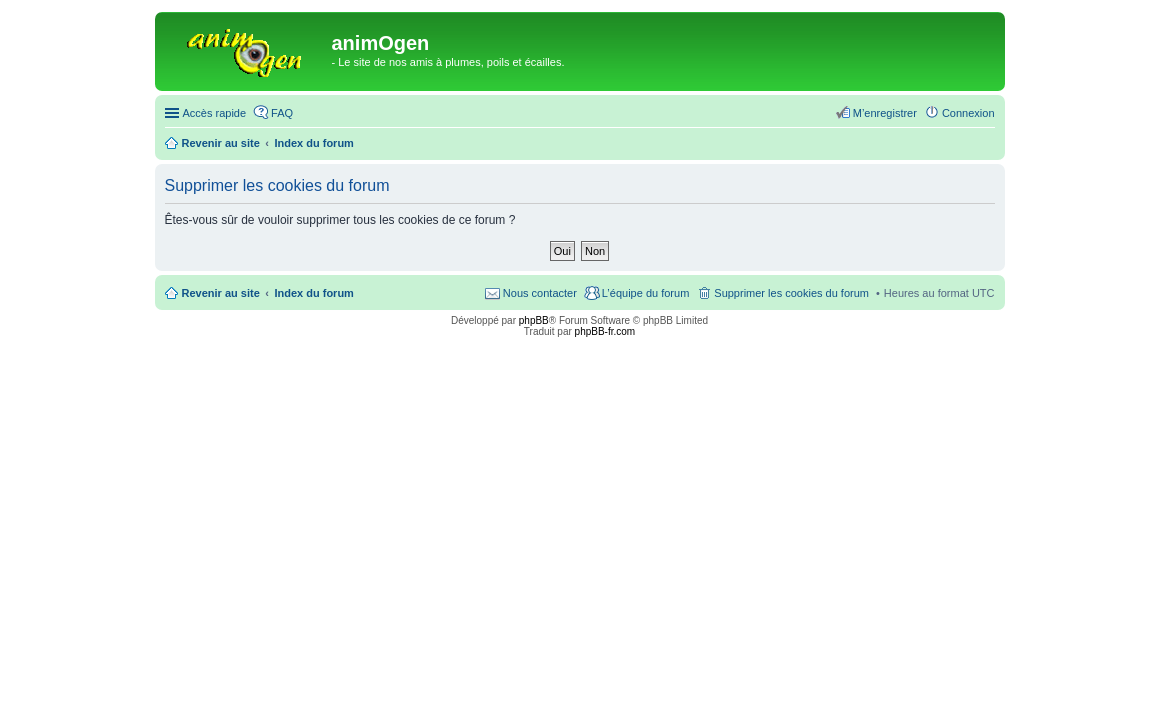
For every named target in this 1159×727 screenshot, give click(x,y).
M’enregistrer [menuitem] (885, 113)
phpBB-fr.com (605, 331)
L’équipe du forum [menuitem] (645, 293)
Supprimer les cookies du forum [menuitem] (791, 293)
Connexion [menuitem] (968, 113)
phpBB (534, 320)
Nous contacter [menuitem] (540, 293)
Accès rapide (215, 113)
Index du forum (313, 293)
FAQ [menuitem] (282, 113)
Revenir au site (221, 293)
